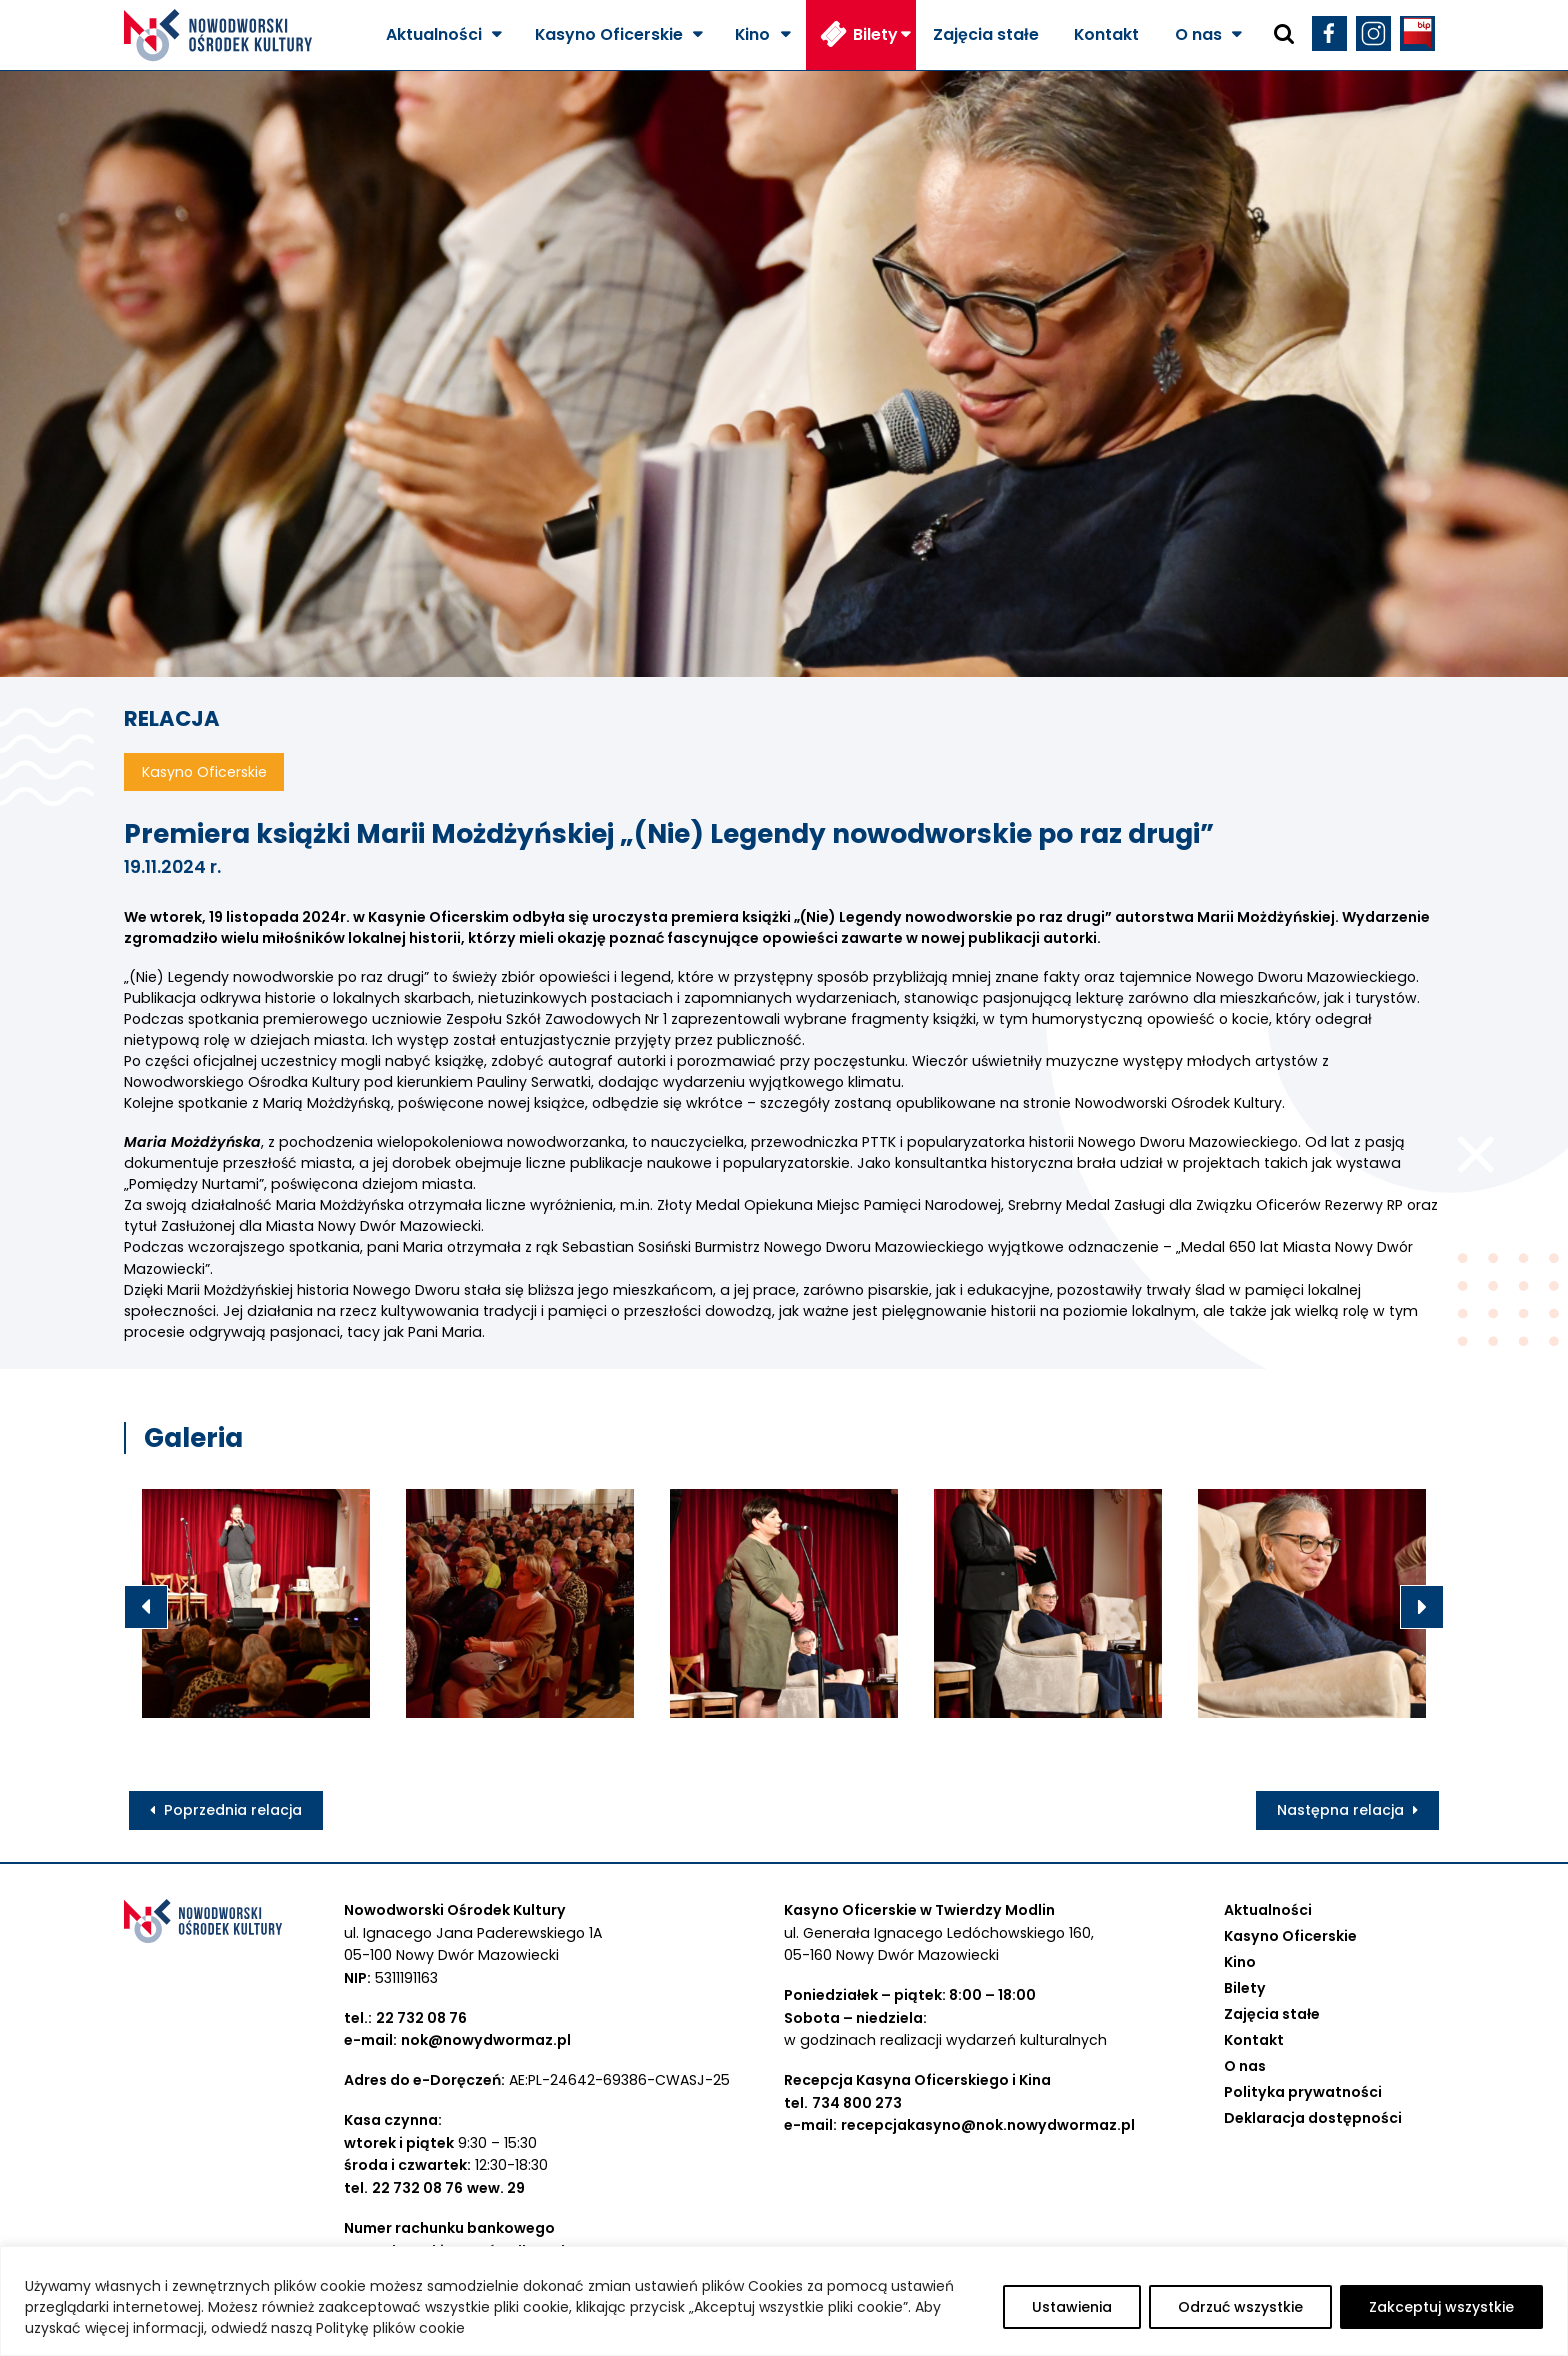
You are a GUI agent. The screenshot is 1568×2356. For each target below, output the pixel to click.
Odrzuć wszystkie (1240, 2307)
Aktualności (434, 34)
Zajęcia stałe (986, 34)
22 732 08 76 (421, 2018)
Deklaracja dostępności (1313, 2118)
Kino (752, 34)
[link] (1178, 1103)
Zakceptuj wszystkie (1441, 2307)
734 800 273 (857, 2103)
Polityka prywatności (1303, 2092)
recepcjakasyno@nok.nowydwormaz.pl (988, 2125)
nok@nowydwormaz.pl (486, 2040)
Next (1422, 1607)
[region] (784, 2301)
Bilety (875, 34)
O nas (1198, 34)
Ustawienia (1072, 2307)
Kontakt (1106, 34)
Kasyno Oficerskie (609, 34)
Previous (146, 1607)
